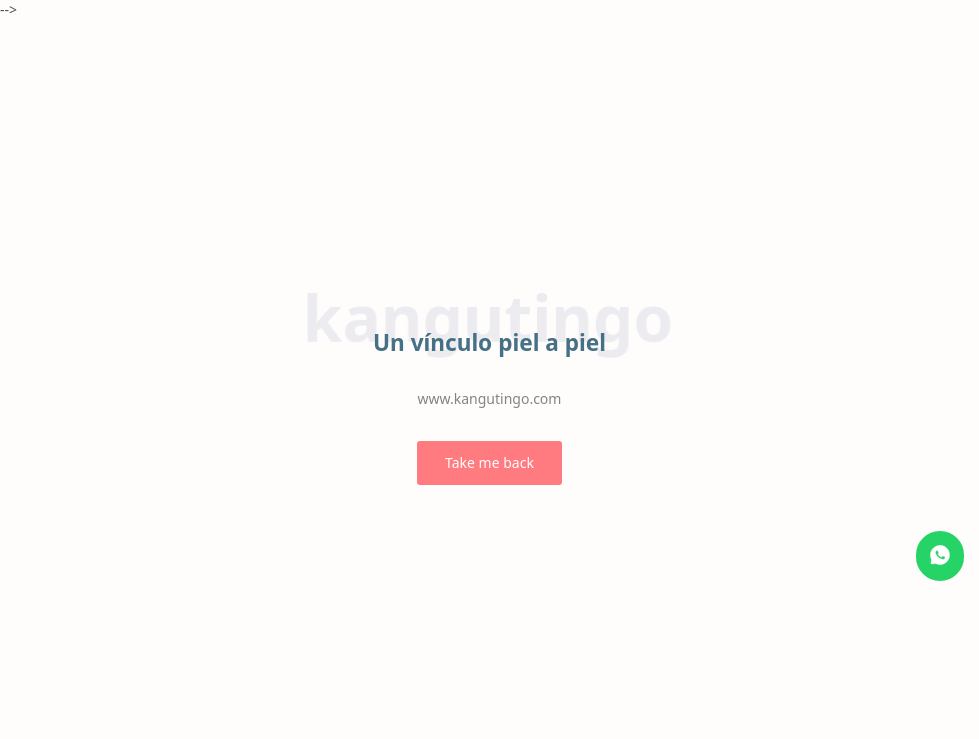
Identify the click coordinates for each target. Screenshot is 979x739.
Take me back (489, 462)
